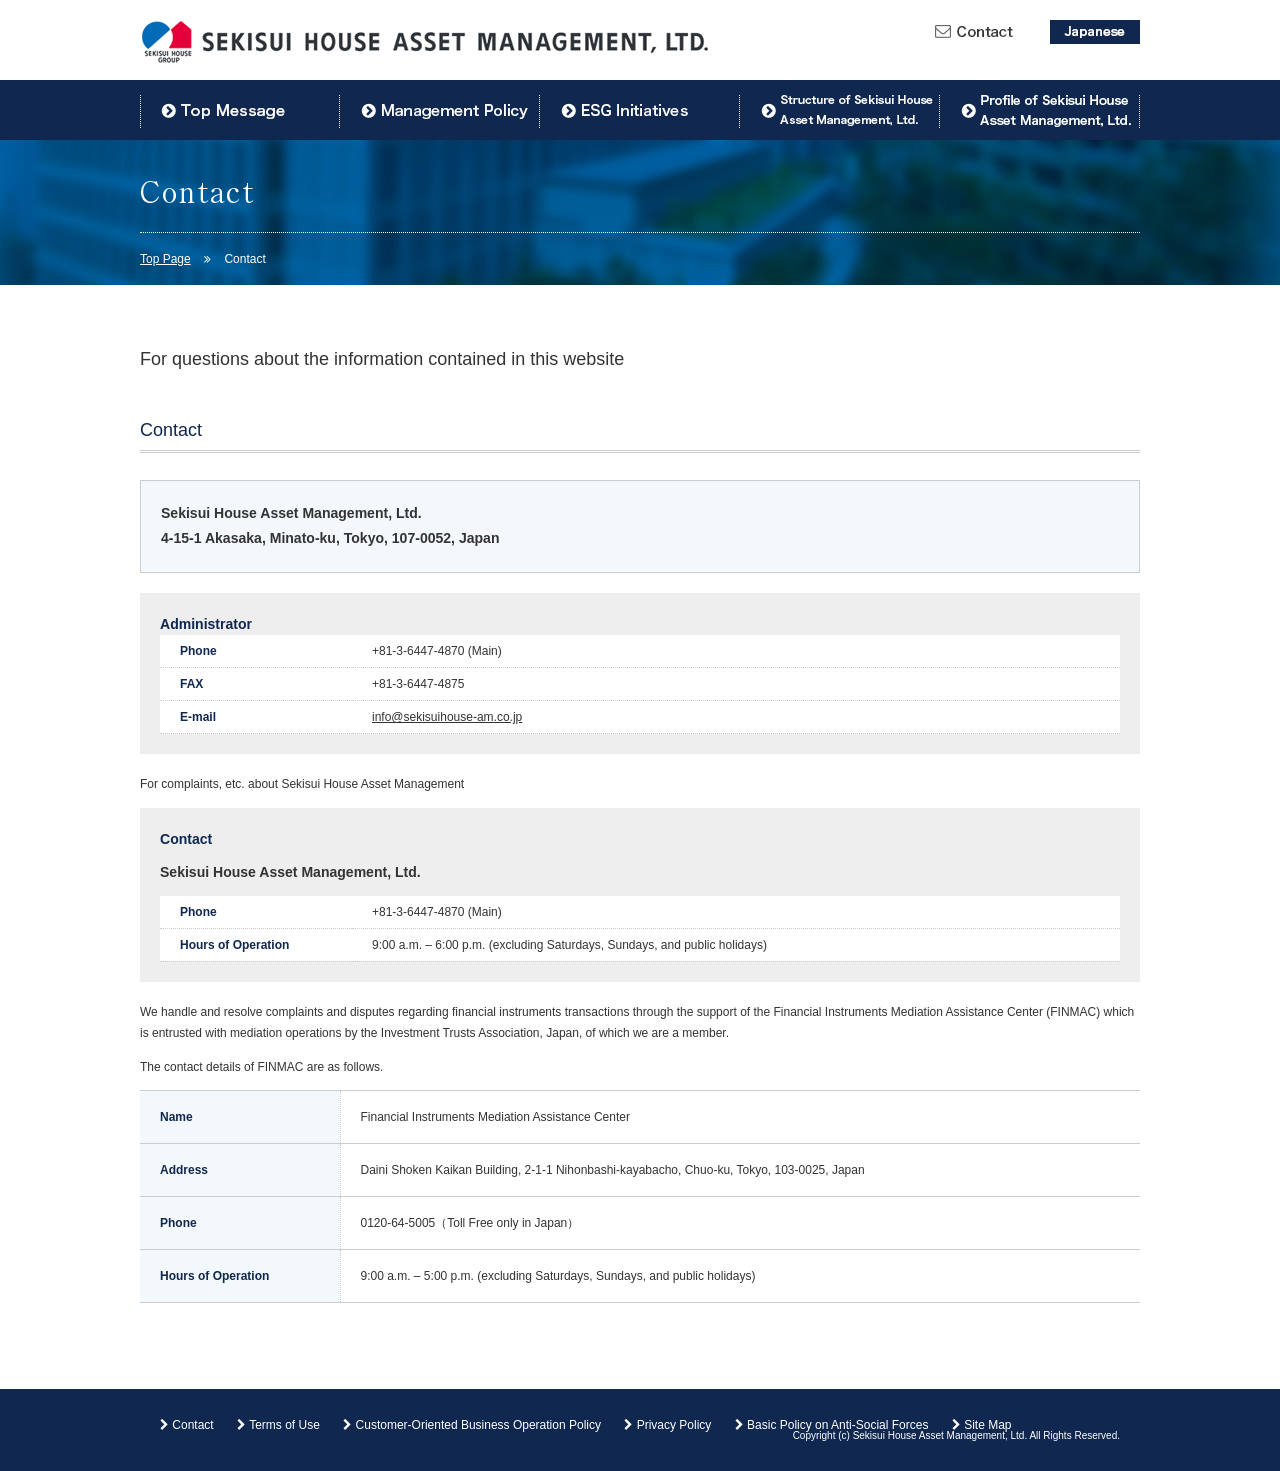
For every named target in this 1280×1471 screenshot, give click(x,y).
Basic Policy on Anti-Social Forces (832, 1425)
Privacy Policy (667, 1425)
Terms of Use (278, 1425)
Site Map (982, 1425)
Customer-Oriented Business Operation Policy (472, 1425)
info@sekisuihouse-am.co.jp (447, 717)
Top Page (165, 259)
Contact (187, 1425)
